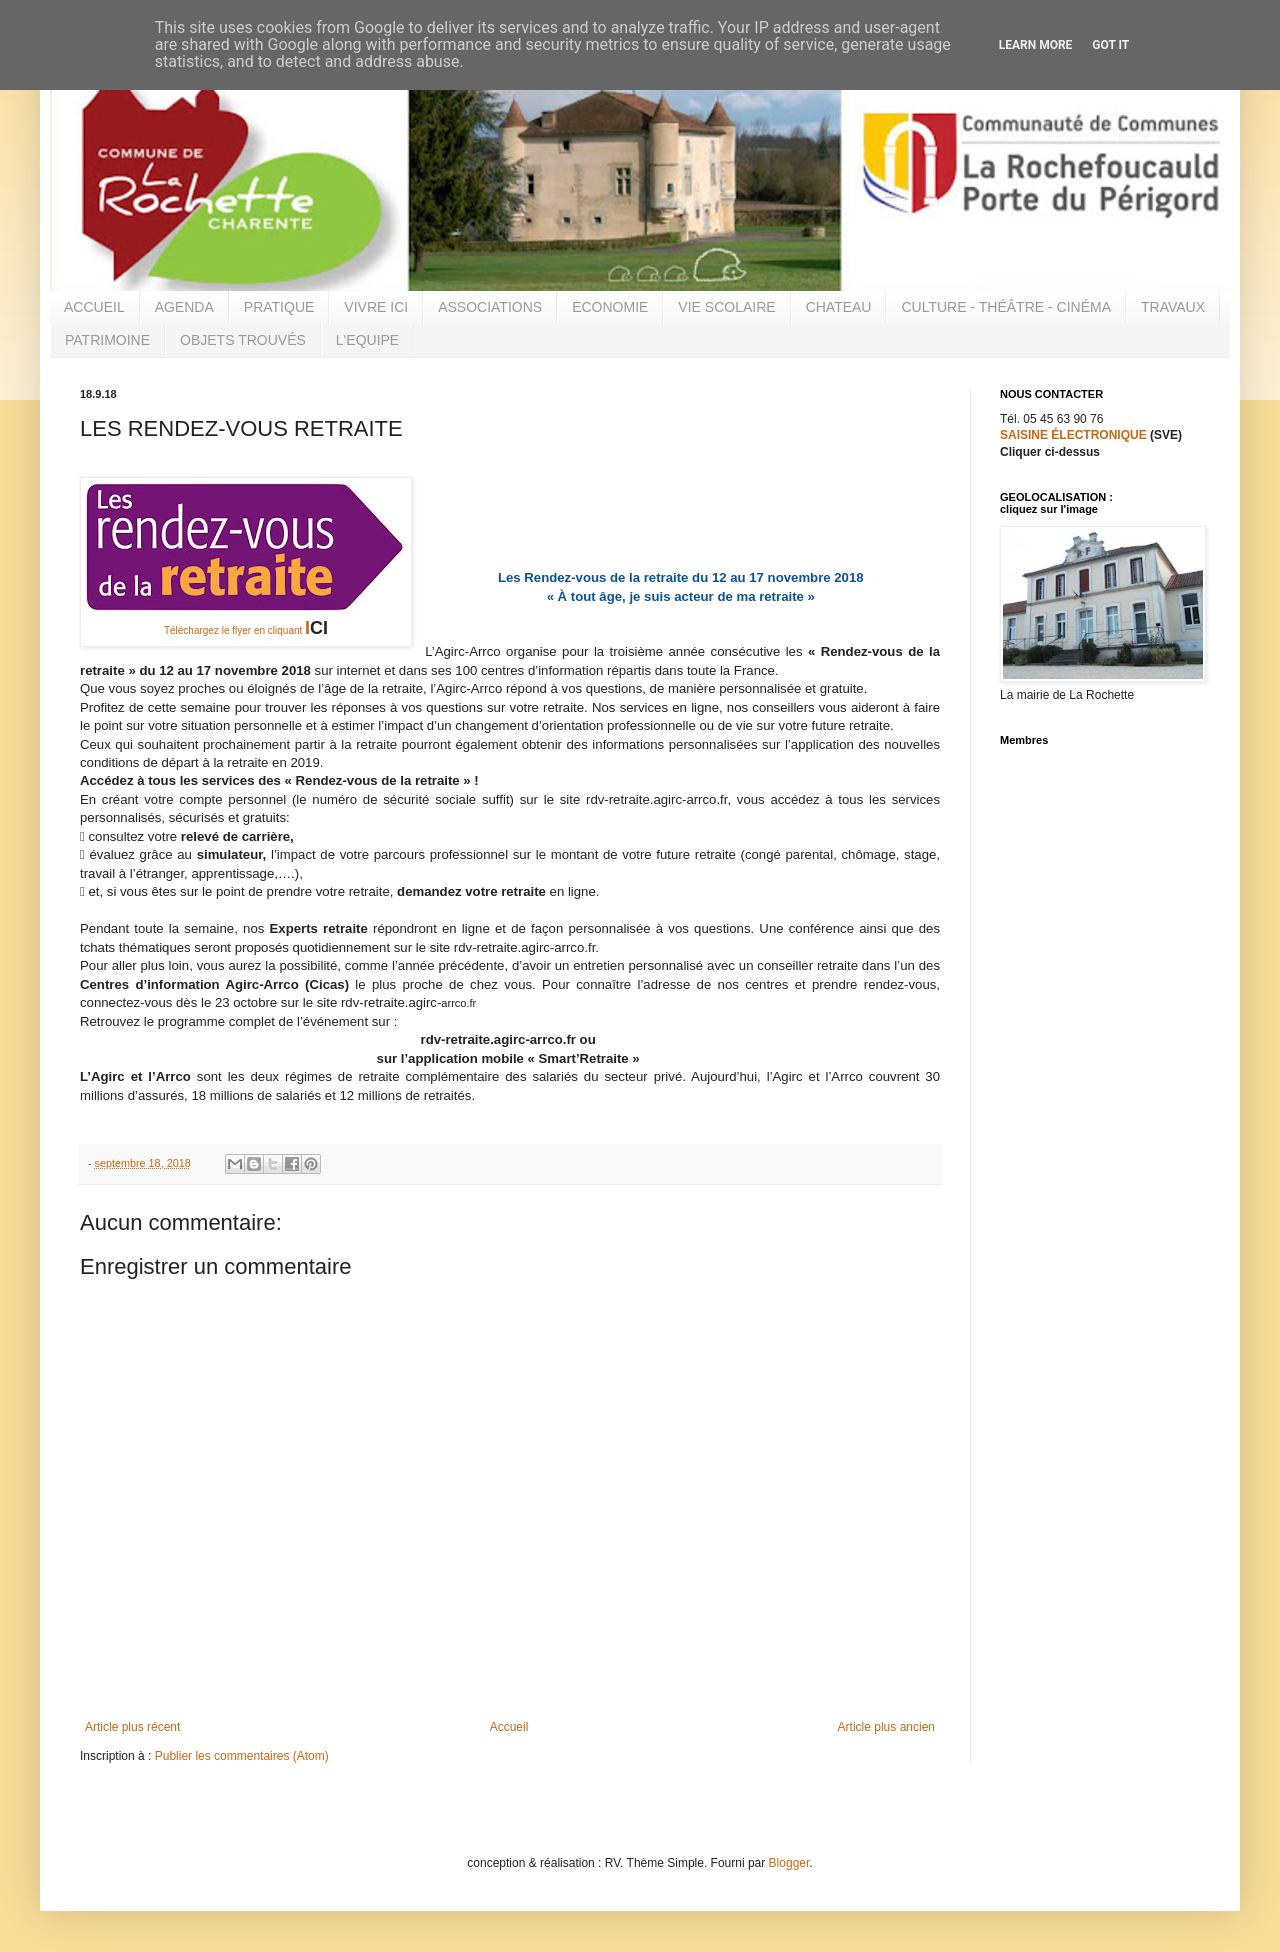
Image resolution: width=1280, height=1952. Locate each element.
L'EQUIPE (367, 340)
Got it (1110, 45)
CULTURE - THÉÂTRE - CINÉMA (1006, 307)
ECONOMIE (610, 307)
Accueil (509, 1727)
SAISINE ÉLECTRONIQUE (1073, 435)
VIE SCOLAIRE (726, 307)
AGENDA (184, 307)
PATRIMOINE (107, 340)
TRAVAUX (1173, 307)
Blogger (789, 1863)
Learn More (1036, 45)
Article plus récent (132, 1727)
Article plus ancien (886, 1727)
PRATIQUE (279, 307)
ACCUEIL (94, 307)
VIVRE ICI (376, 307)
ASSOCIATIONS (490, 307)
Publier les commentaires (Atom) (242, 1756)
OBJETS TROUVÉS (243, 340)
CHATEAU (839, 307)
